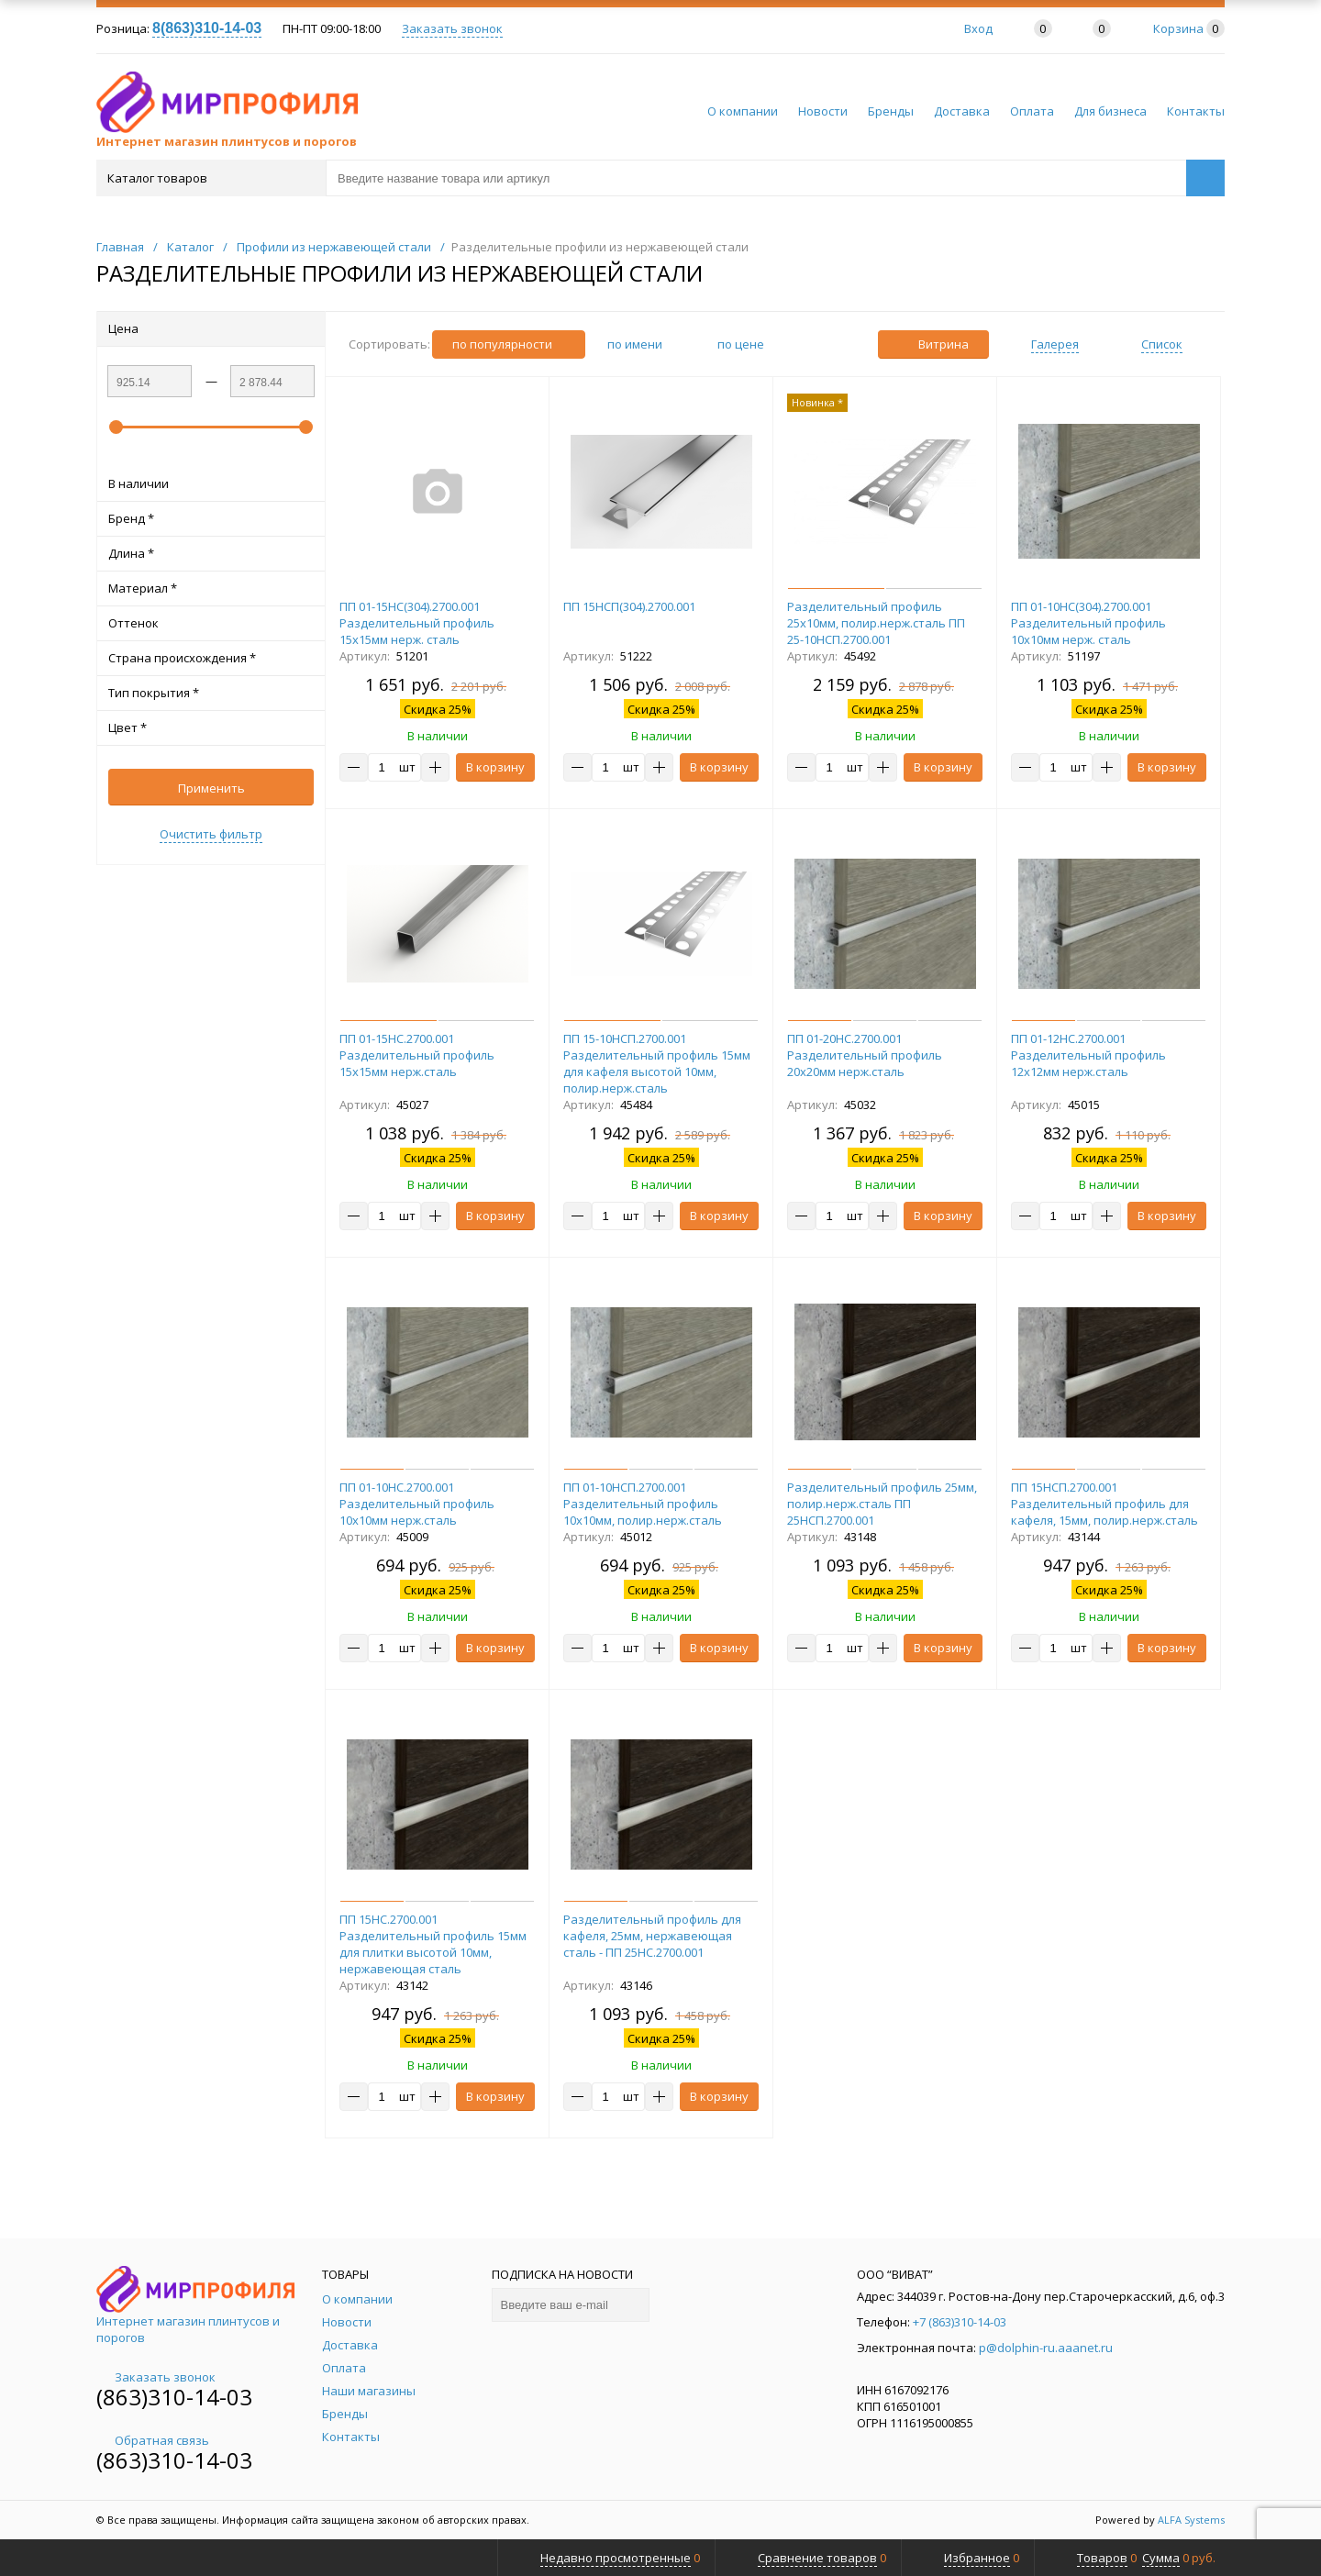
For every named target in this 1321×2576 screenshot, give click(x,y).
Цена (211, 328)
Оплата (1032, 111)
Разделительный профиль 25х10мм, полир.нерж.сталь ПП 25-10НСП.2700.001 (876, 623)
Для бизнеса (1110, 111)
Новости (823, 111)
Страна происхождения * (211, 658)
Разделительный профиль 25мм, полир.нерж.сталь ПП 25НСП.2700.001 (882, 1503)
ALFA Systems (1191, 2519)
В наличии (211, 483)
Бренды (891, 111)
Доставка (962, 111)
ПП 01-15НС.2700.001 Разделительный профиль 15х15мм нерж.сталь (416, 1055)
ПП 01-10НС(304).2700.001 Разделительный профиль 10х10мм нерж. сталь (1088, 623)
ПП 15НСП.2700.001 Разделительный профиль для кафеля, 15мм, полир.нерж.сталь (1104, 1503)
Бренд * (211, 518)
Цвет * (211, 727)
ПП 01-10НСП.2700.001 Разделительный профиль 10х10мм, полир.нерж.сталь (642, 1503)
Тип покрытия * (211, 692)
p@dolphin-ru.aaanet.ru (1046, 2347)
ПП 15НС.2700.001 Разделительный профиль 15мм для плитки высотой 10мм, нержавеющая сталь (433, 1944)
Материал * (211, 588)
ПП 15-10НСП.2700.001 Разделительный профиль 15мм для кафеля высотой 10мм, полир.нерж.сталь (656, 1063)
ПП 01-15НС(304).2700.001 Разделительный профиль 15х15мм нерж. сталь (416, 623)
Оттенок (211, 623)
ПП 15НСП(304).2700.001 (629, 606)
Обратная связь (152, 2440)
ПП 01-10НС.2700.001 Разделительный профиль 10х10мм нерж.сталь (416, 1503)
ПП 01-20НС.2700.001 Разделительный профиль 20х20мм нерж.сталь (864, 1055)
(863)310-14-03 (174, 2397)
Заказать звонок (452, 28)
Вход (978, 28)
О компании (742, 111)
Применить (211, 788)
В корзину (495, 767)
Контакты (1196, 111)
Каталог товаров (209, 178)
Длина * (211, 553)
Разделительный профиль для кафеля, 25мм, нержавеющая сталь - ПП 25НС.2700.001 (652, 1935)
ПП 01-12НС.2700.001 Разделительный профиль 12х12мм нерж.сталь (1088, 1055)
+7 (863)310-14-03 (959, 2322)
